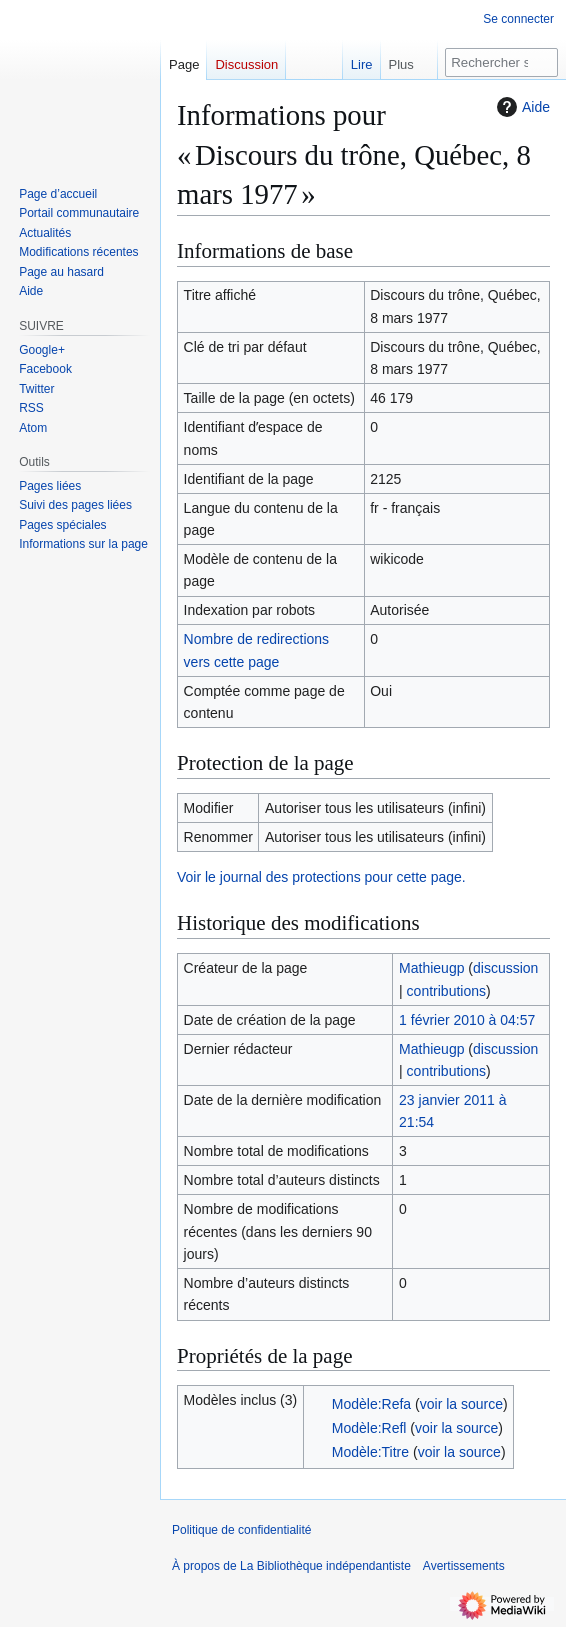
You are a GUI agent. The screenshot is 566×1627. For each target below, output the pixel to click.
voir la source (461, 1404)
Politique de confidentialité (241, 1530)
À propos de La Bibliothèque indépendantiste (291, 1566)
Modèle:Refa (371, 1404)
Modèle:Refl (369, 1428)
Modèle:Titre (370, 1452)
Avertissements (464, 1566)
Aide (521, 107)
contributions (446, 991)
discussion (505, 968)
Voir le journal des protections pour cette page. (321, 877)
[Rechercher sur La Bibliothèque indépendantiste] (501, 62)
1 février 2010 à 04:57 (467, 1020)
